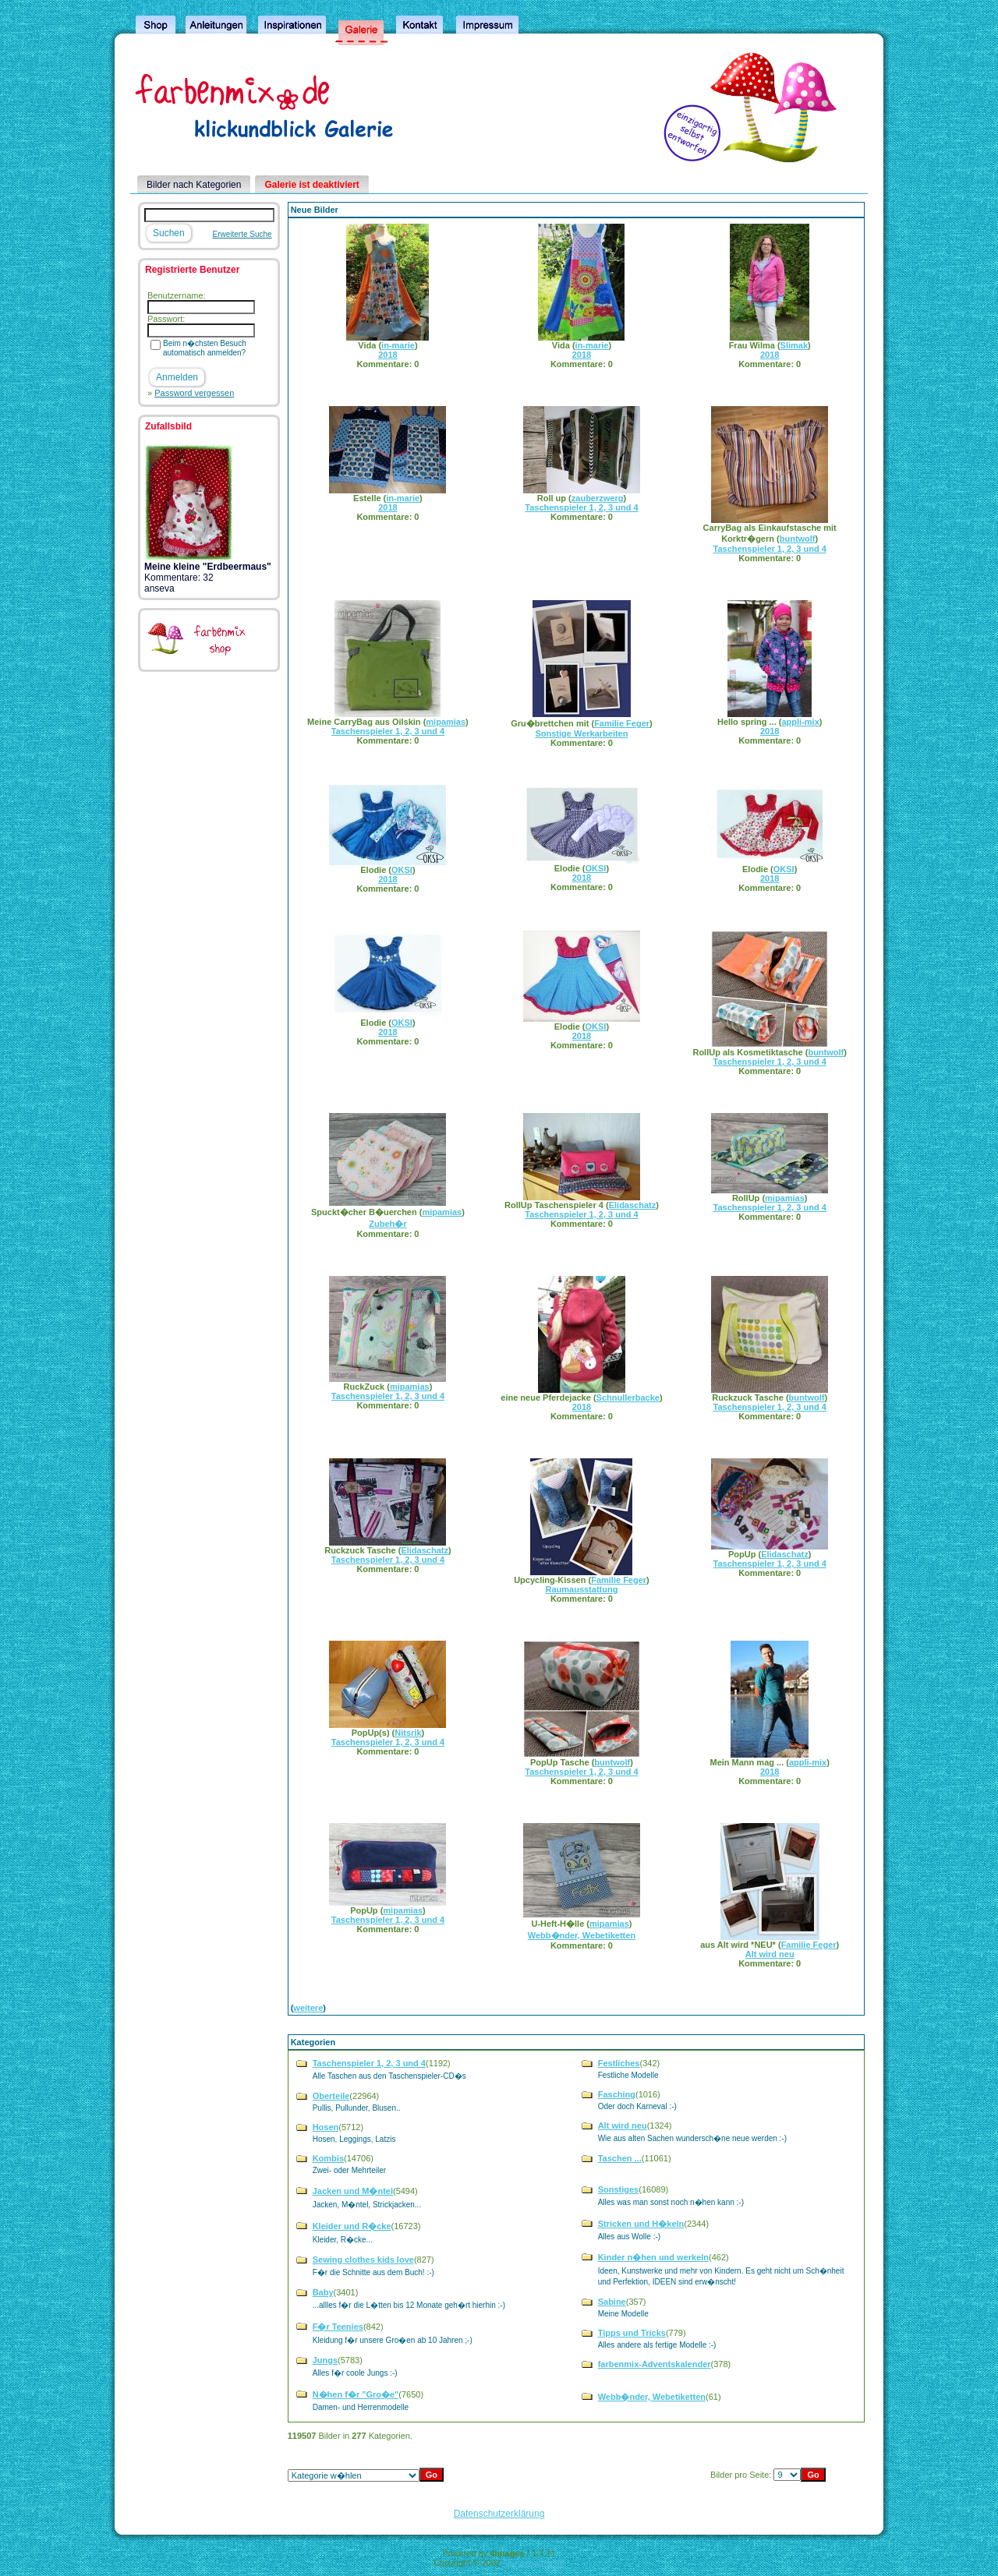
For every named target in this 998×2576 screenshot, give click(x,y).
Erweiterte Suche (242, 234)
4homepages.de (533, 2562)
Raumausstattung (581, 1589)
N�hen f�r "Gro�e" (356, 2394)
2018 (387, 354)
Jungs (325, 2360)
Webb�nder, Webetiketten (581, 1935)
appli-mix (800, 721)
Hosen (326, 2127)
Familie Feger (621, 723)
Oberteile (331, 2096)
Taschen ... (620, 2158)
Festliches (619, 2063)
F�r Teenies (338, 2326)
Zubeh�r (387, 1223)
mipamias (445, 721)
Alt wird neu (770, 1954)
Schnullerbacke (628, 1397)
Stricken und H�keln (641, 2223)
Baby (323, 2292)
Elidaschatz (632, 1205)
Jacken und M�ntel (353, 2191)
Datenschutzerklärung (499, 2513)
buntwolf (798, 538)
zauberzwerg (598, 498)
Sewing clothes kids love (363, 2259)
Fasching (616, 2094)
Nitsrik (408, 1732)
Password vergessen (194, 393)
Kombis (328, 2158)
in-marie (398, 345)
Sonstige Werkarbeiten (581, 733)
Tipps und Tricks (632, 2332)
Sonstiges (618, 2189)
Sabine (612, 2301)
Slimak (794, 345)
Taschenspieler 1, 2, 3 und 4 (581, 507)
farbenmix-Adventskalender (654, 2364)
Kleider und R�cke (352, 2226)
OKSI (401, 870)
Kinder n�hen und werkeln (653, 2257)
